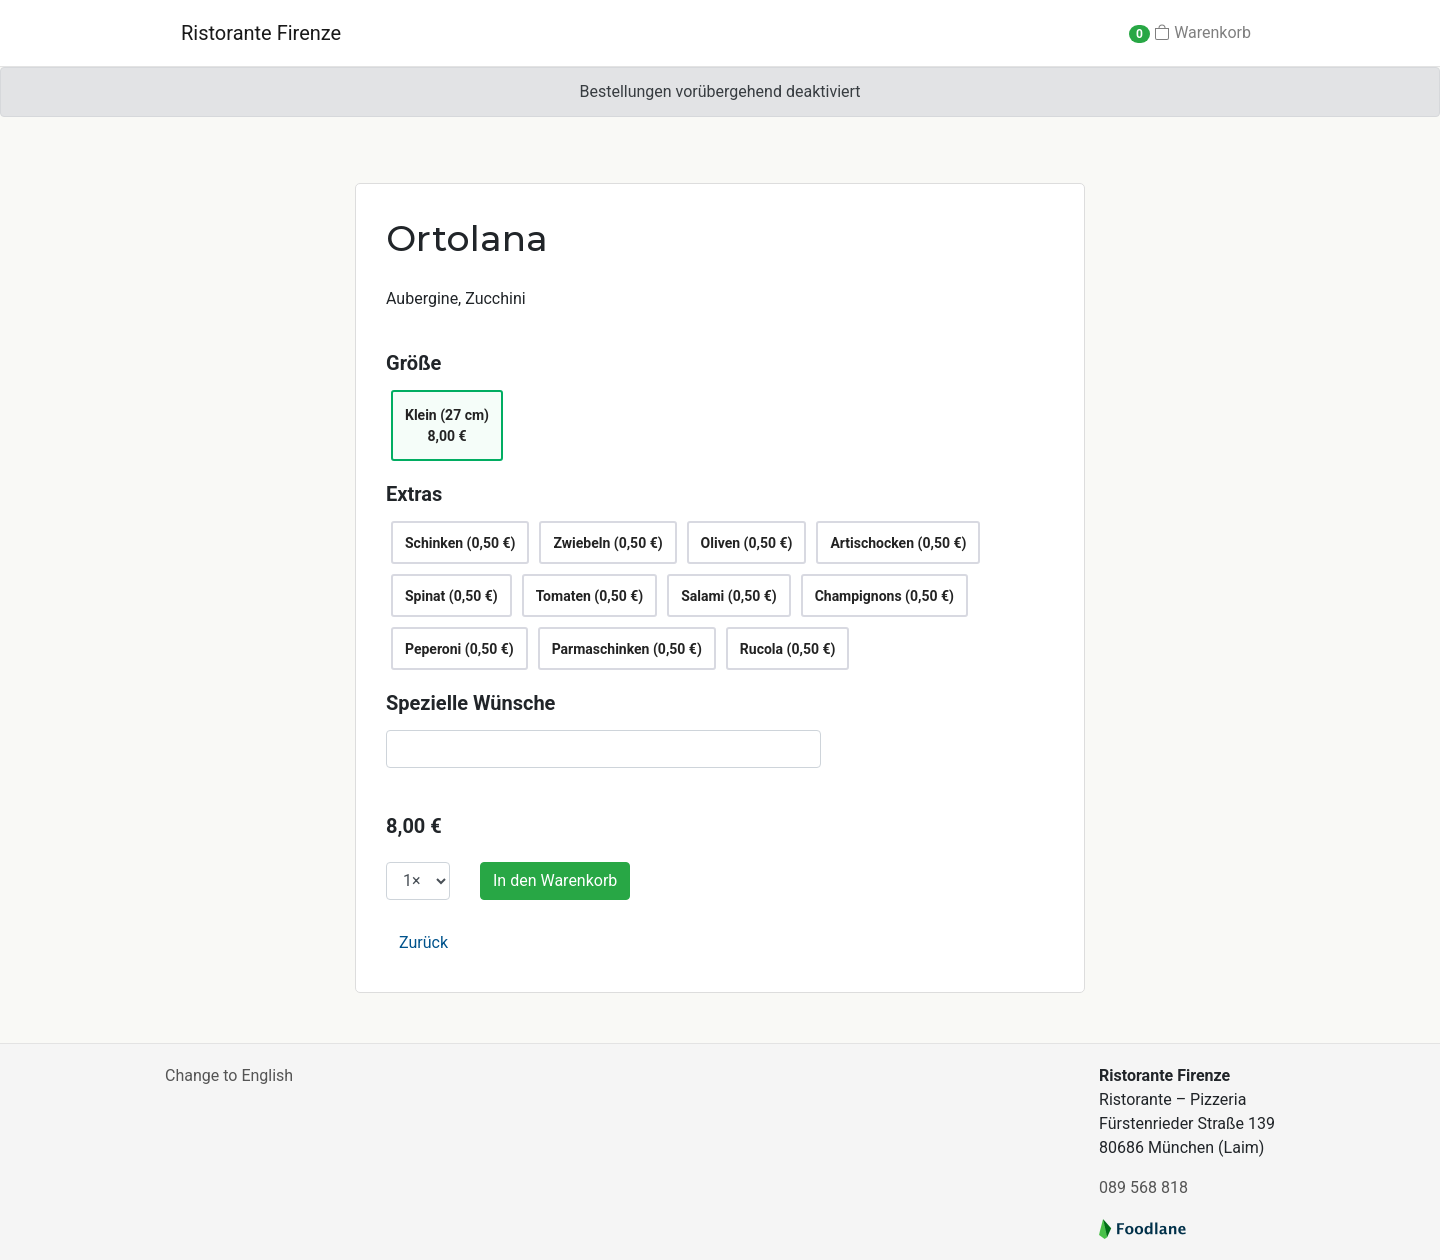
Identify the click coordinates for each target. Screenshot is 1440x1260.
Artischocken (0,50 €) (898, 543)
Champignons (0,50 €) (884, 596)
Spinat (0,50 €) (451, 596)
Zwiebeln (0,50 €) (607, 543)
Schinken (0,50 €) (460, 543)
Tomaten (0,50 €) (590, 596)
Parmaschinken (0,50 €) (627, 649)
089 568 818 (1143, 1187)
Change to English (229, 1075)
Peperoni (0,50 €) (459, 649)
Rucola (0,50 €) (788, 649)
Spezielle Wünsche (470, 703)
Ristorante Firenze (261, 33)
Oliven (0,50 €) (747, 543)
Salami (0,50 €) (728, 596)
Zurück (423, 942)
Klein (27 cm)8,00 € (447, 425)
